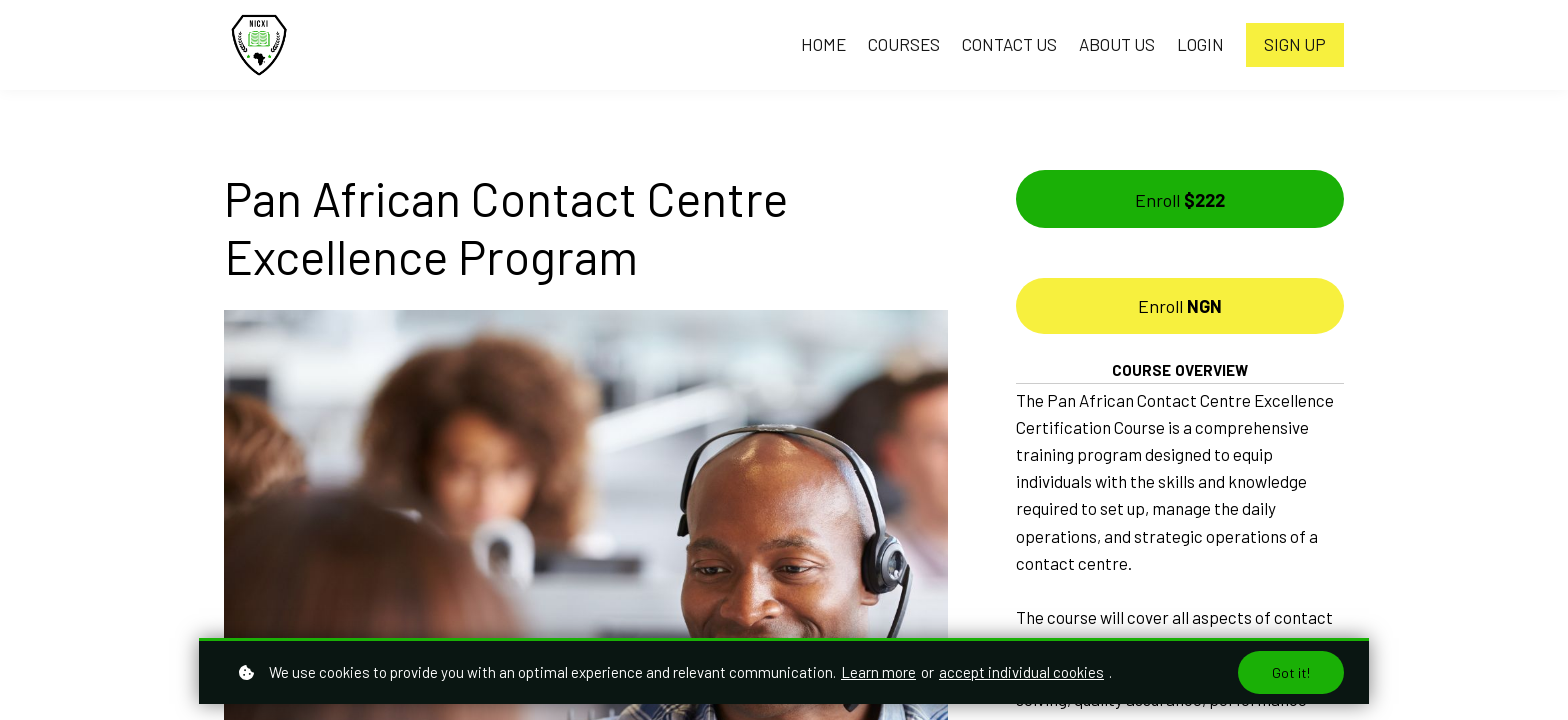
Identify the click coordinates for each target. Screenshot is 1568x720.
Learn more (878, 672)
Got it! (1291, 672)
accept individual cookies (1021, 672)
